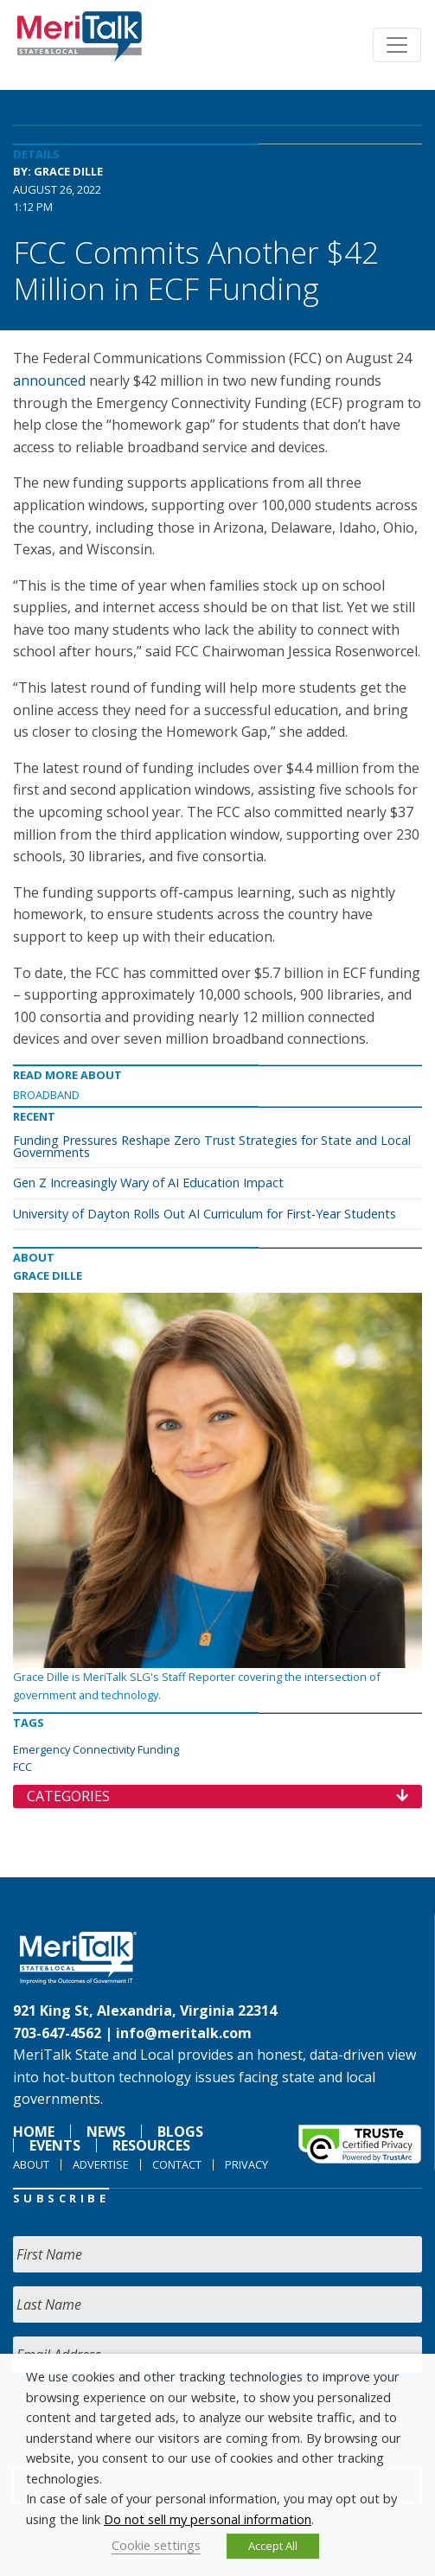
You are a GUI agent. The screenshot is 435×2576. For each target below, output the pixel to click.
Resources (151, 2145)
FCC (22, 1766)
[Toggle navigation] (397, 45)
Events (54, 2145)
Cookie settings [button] (156, 2545)
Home (33, 2131)
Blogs (180, 2131)
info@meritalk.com (184, 2032)
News (105, 2131)
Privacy (246, 2164)
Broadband (46, 1095)
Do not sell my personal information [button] (207, 2519)
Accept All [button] (272, 2546)
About (31, 2164)
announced (49, 380)
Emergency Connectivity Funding (96, 1749)
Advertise (101, 2164)
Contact (177, 2164)
